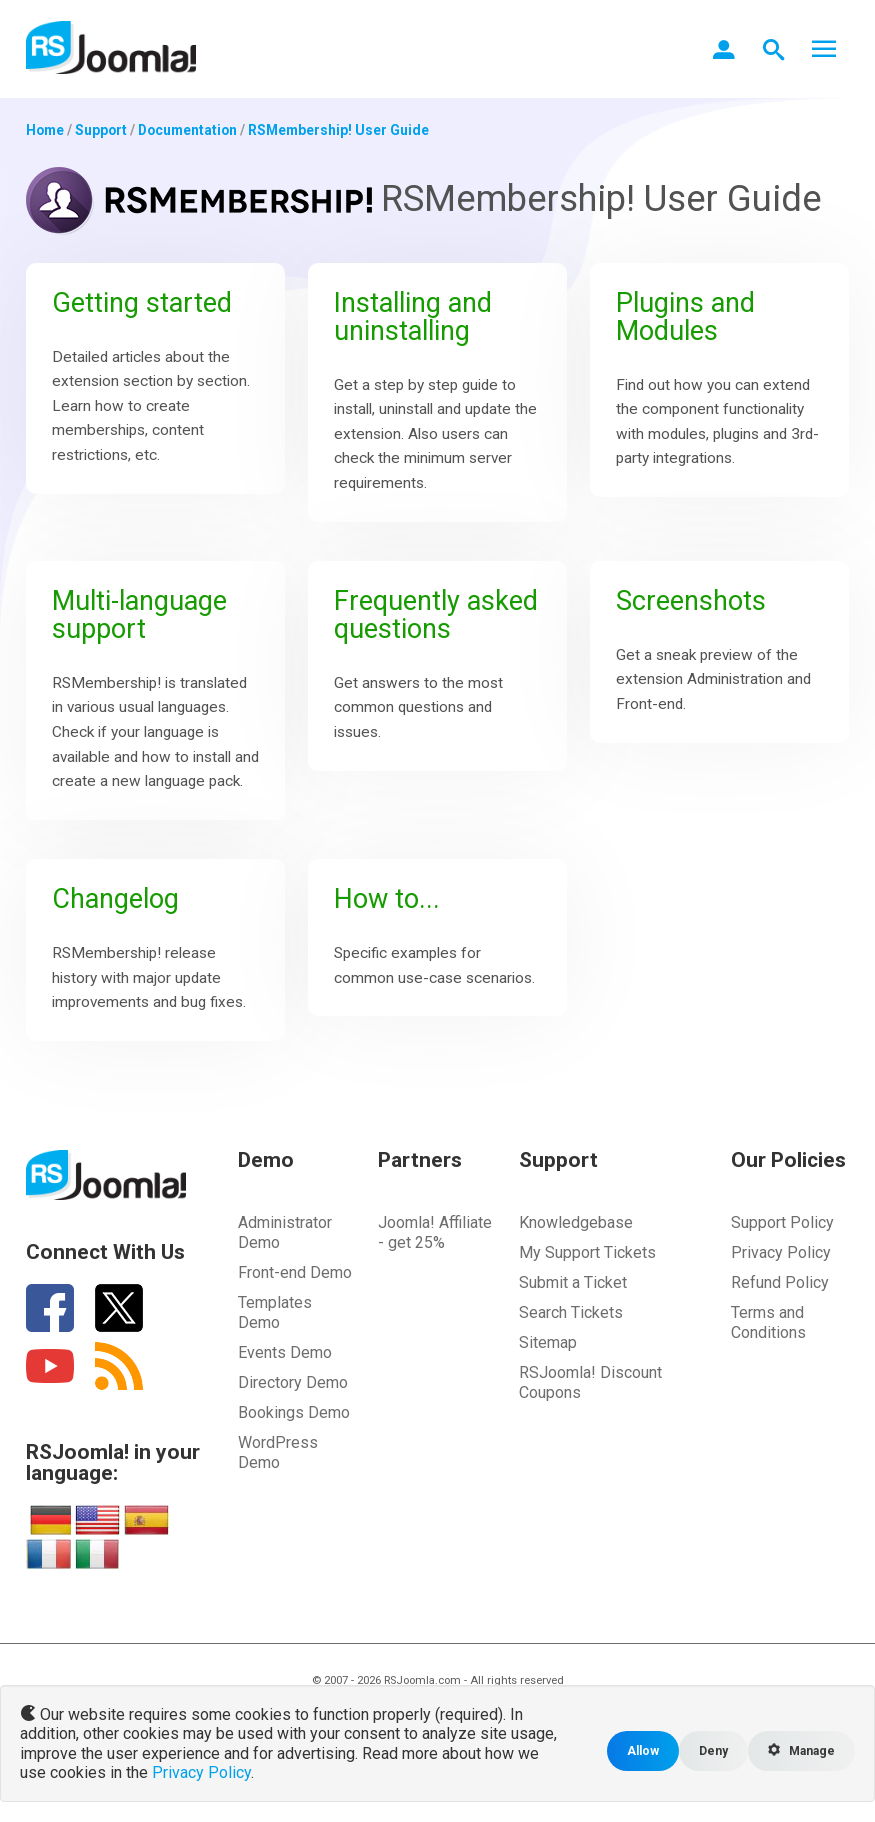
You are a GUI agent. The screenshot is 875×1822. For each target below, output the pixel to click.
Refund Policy (780, 1327)
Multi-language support (145, 622)
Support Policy (782, 1267)
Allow (638, 1750)
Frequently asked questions (437, 622)
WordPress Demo (278, 1497)
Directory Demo (293, 1427)
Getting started (148, 303)
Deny (709, 1750)
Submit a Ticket (573, 1327)
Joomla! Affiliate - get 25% (435, 1277)
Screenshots (695, 608)
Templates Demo (275, 1357)
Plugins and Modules (689, 317)
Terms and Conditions (768, 1367)
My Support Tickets (587, 1297)
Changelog (119, 938)
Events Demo (285, 1397)
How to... (391, 938)
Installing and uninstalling (418, 317)
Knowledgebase (576, 1267)
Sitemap (548, 1387)
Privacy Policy (781, 1297)
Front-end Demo (295, 1317)
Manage (799, 1750)
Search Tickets (571, 1357)
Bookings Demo (294, 1457)
